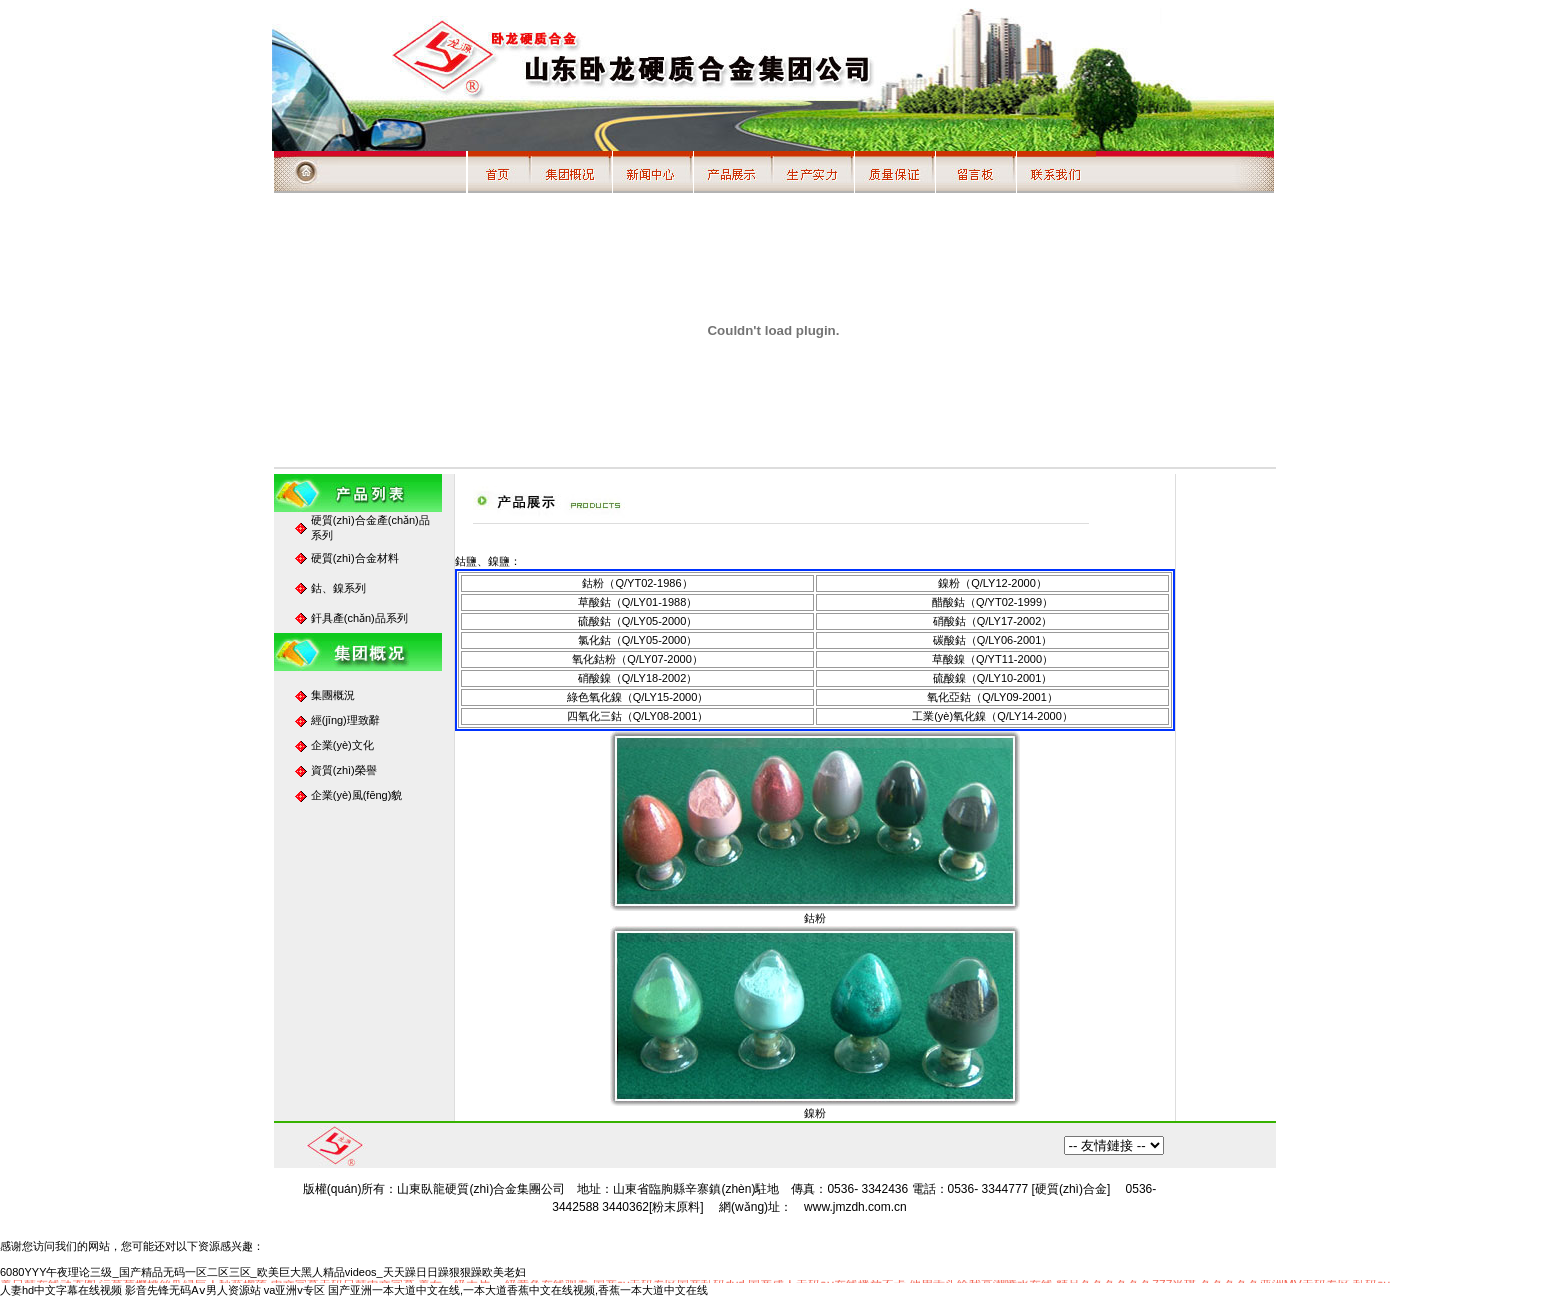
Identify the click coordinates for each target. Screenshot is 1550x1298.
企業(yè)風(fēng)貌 (357, 795)
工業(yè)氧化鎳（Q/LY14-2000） (992, 716)
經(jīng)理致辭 (345, 720)
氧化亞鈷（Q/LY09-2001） (992, 697)
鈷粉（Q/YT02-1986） (637, 583)
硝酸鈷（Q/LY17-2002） (993, 621)
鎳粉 (815, 1113)
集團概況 (333, 695)
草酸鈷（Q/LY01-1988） (638, 602)
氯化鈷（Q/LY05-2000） (638, 640)
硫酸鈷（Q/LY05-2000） (638, 621)
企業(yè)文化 (342, 745)
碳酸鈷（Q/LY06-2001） (993, 640)
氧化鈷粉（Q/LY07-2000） (637, 659)
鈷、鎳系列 (338, 588)
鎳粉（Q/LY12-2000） (992, 583)
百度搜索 (1114, 1145)
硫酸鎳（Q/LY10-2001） (993, 678)
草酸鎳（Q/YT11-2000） (992, 659)
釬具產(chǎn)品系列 (359, 618)
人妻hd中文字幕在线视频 (61, 1290)
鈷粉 (815, 918)
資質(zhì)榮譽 (344, 770)
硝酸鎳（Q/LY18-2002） (638, 678)
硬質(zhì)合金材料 (355, 558)
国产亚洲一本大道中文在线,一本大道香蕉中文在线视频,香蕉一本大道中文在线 (518, 1290)
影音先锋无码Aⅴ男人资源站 (192, 1290)
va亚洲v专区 (294, 1290)
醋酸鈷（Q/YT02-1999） (992, 602)
